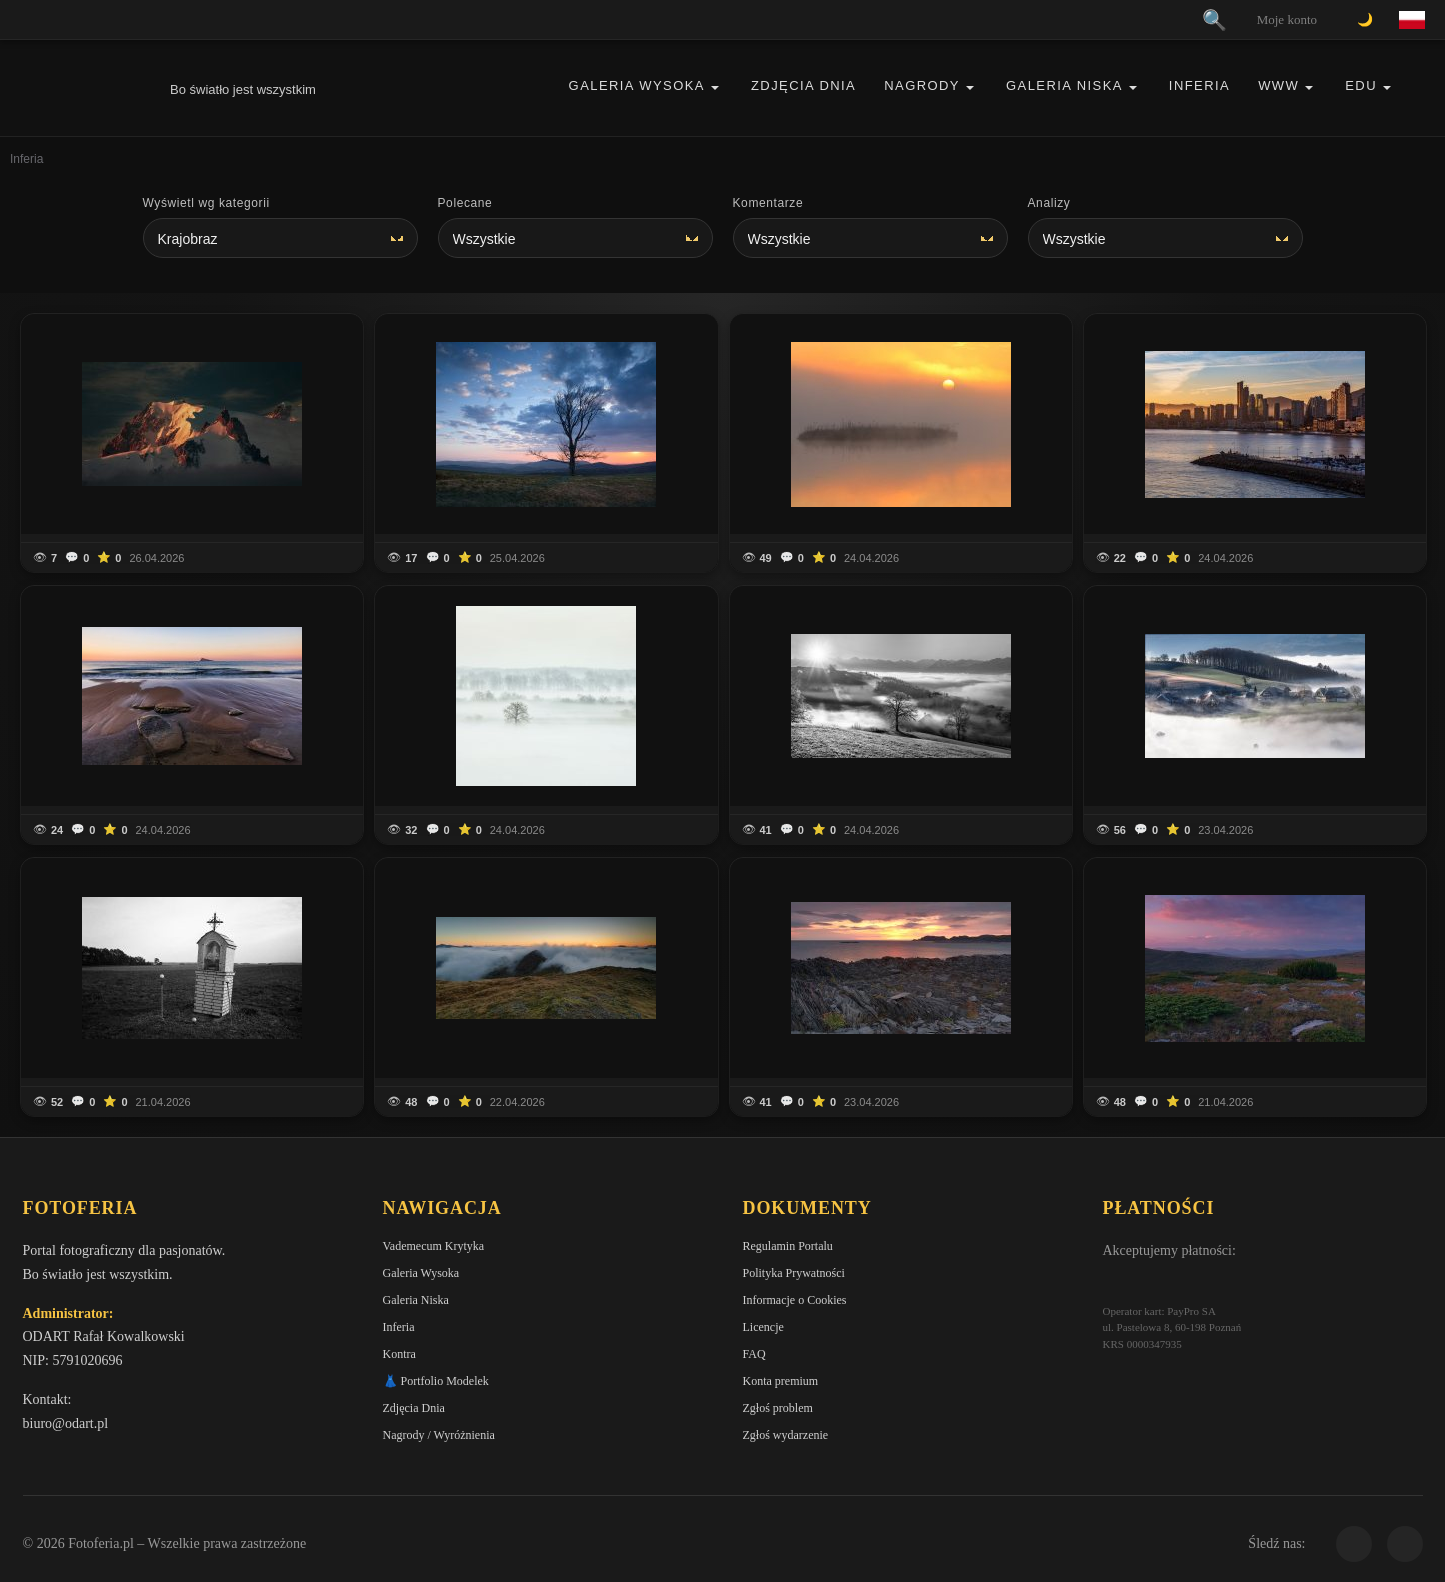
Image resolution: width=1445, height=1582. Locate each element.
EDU (1361, 85)
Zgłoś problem (778, 1408)
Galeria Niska (1064, 85)
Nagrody (922, 85)
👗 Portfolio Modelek (436, 1381)
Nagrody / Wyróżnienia (439, 1435)
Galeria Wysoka (637, 85)
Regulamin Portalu (788, 1246)
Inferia (1199, 85)
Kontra (399, 1354)
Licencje (763, 1327)
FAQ (754, 1354)
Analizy (1049, 203)
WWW (1278, 85)
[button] (715, 87)
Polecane (465, 203)
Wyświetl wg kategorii (206, 203)
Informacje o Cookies (795, 1300)
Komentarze (768, 203)
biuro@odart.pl (66, 1423)
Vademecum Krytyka (434, 1246)
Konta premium (781, 1381)
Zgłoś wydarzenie (786, 1435)
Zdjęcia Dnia (803, 85)
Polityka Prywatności (794, 1273)
